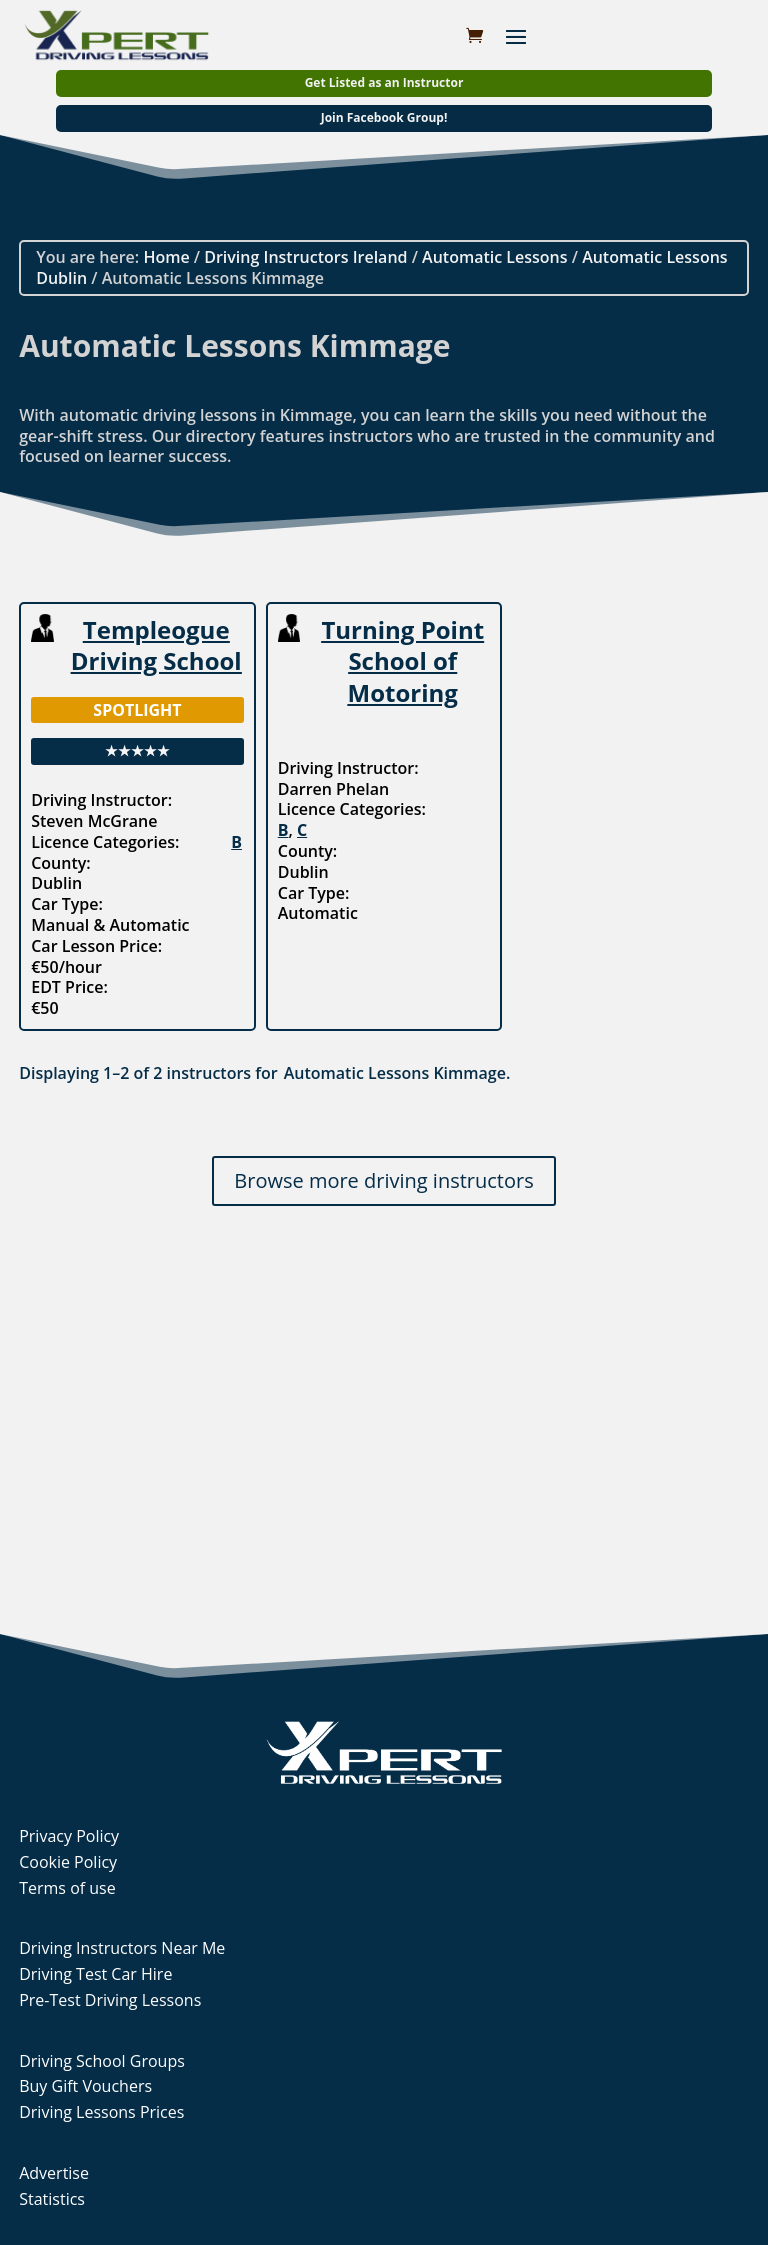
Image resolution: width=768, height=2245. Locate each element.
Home (166, 257)
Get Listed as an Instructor (384, 82)
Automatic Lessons (494, 257)
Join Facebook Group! (384, 117)
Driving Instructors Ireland (305, 257)
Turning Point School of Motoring (402, 660)
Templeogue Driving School (156, 645)
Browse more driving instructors (383, 1180)
